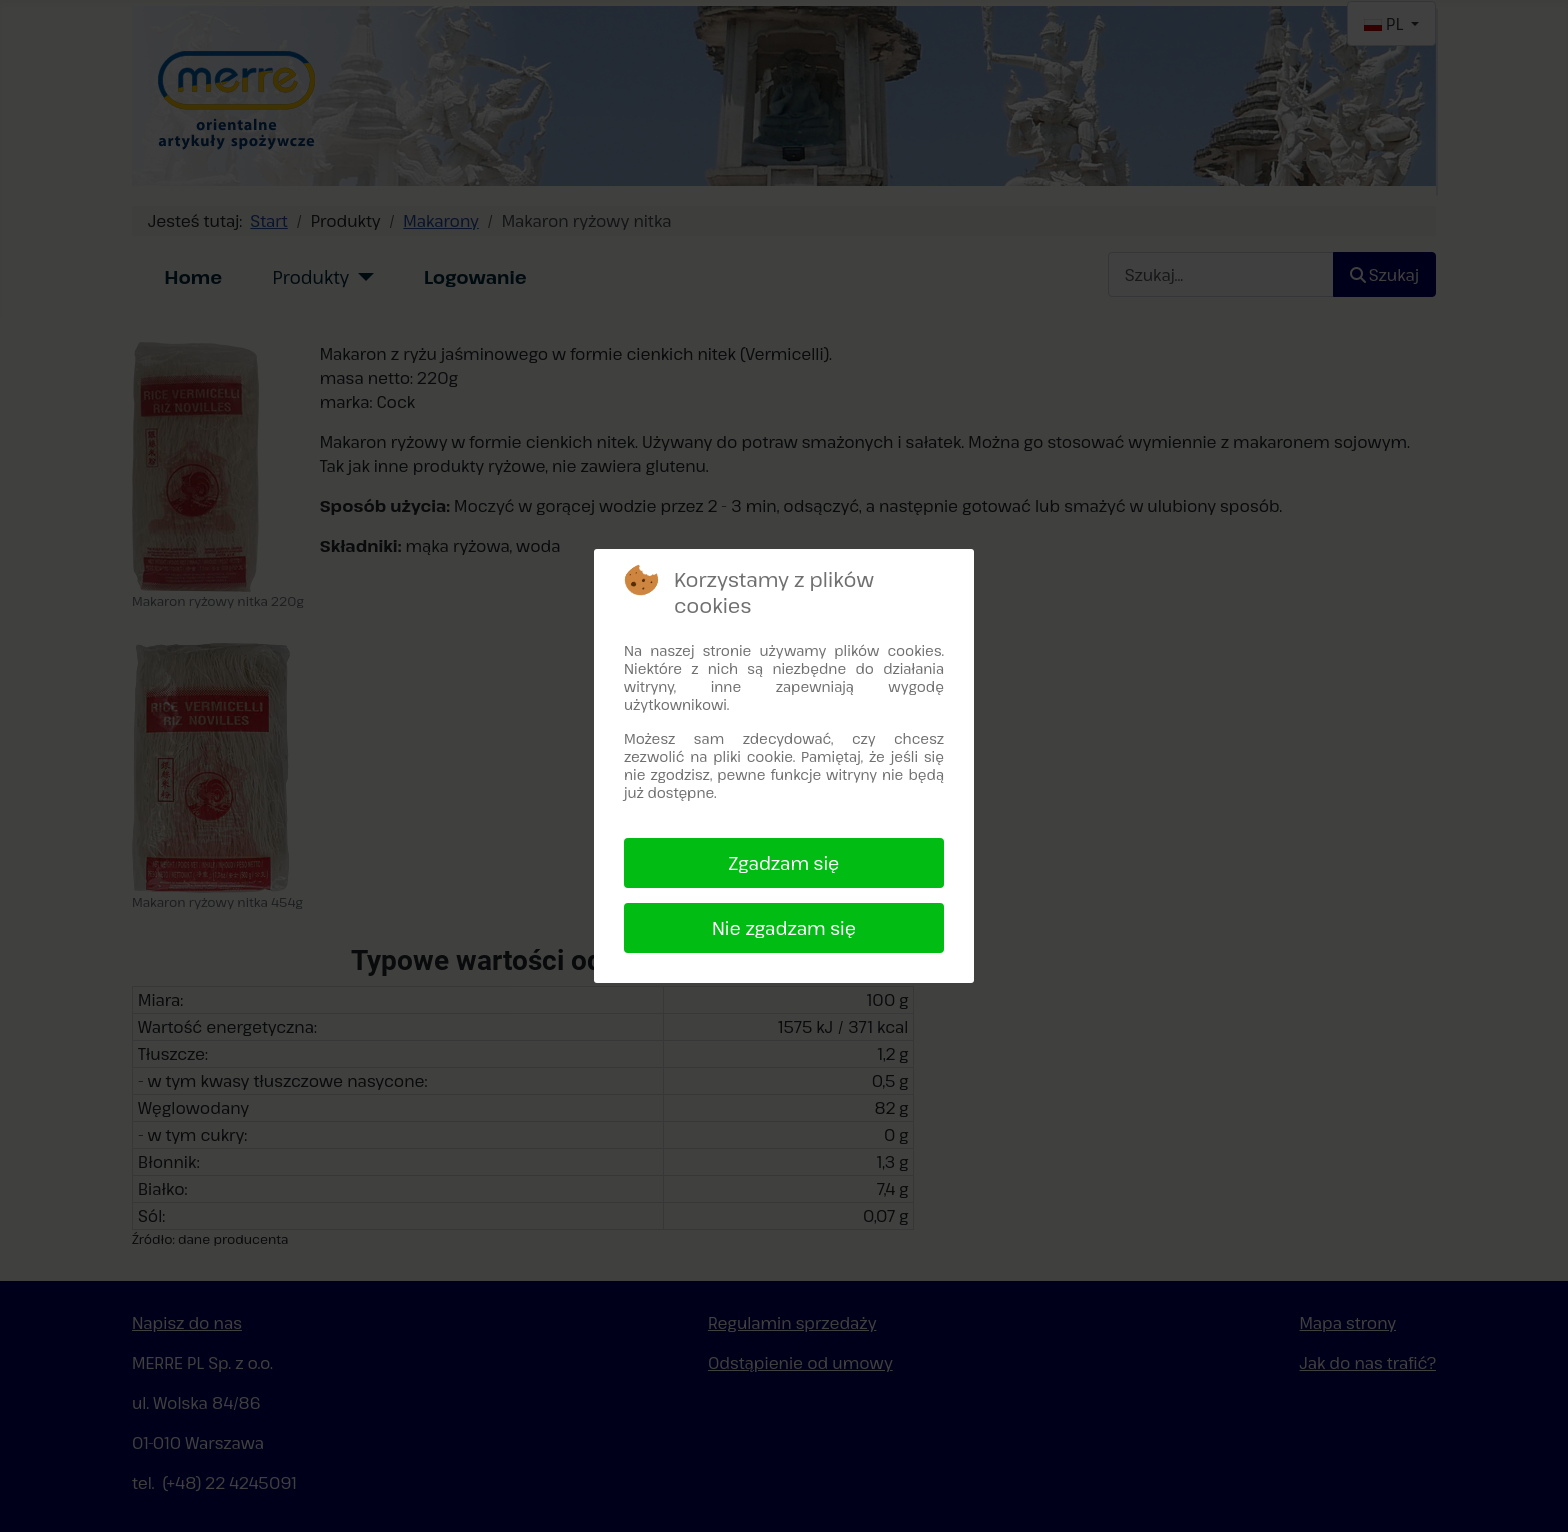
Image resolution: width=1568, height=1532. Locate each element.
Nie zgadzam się (784, 928)
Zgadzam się (784, 863)
